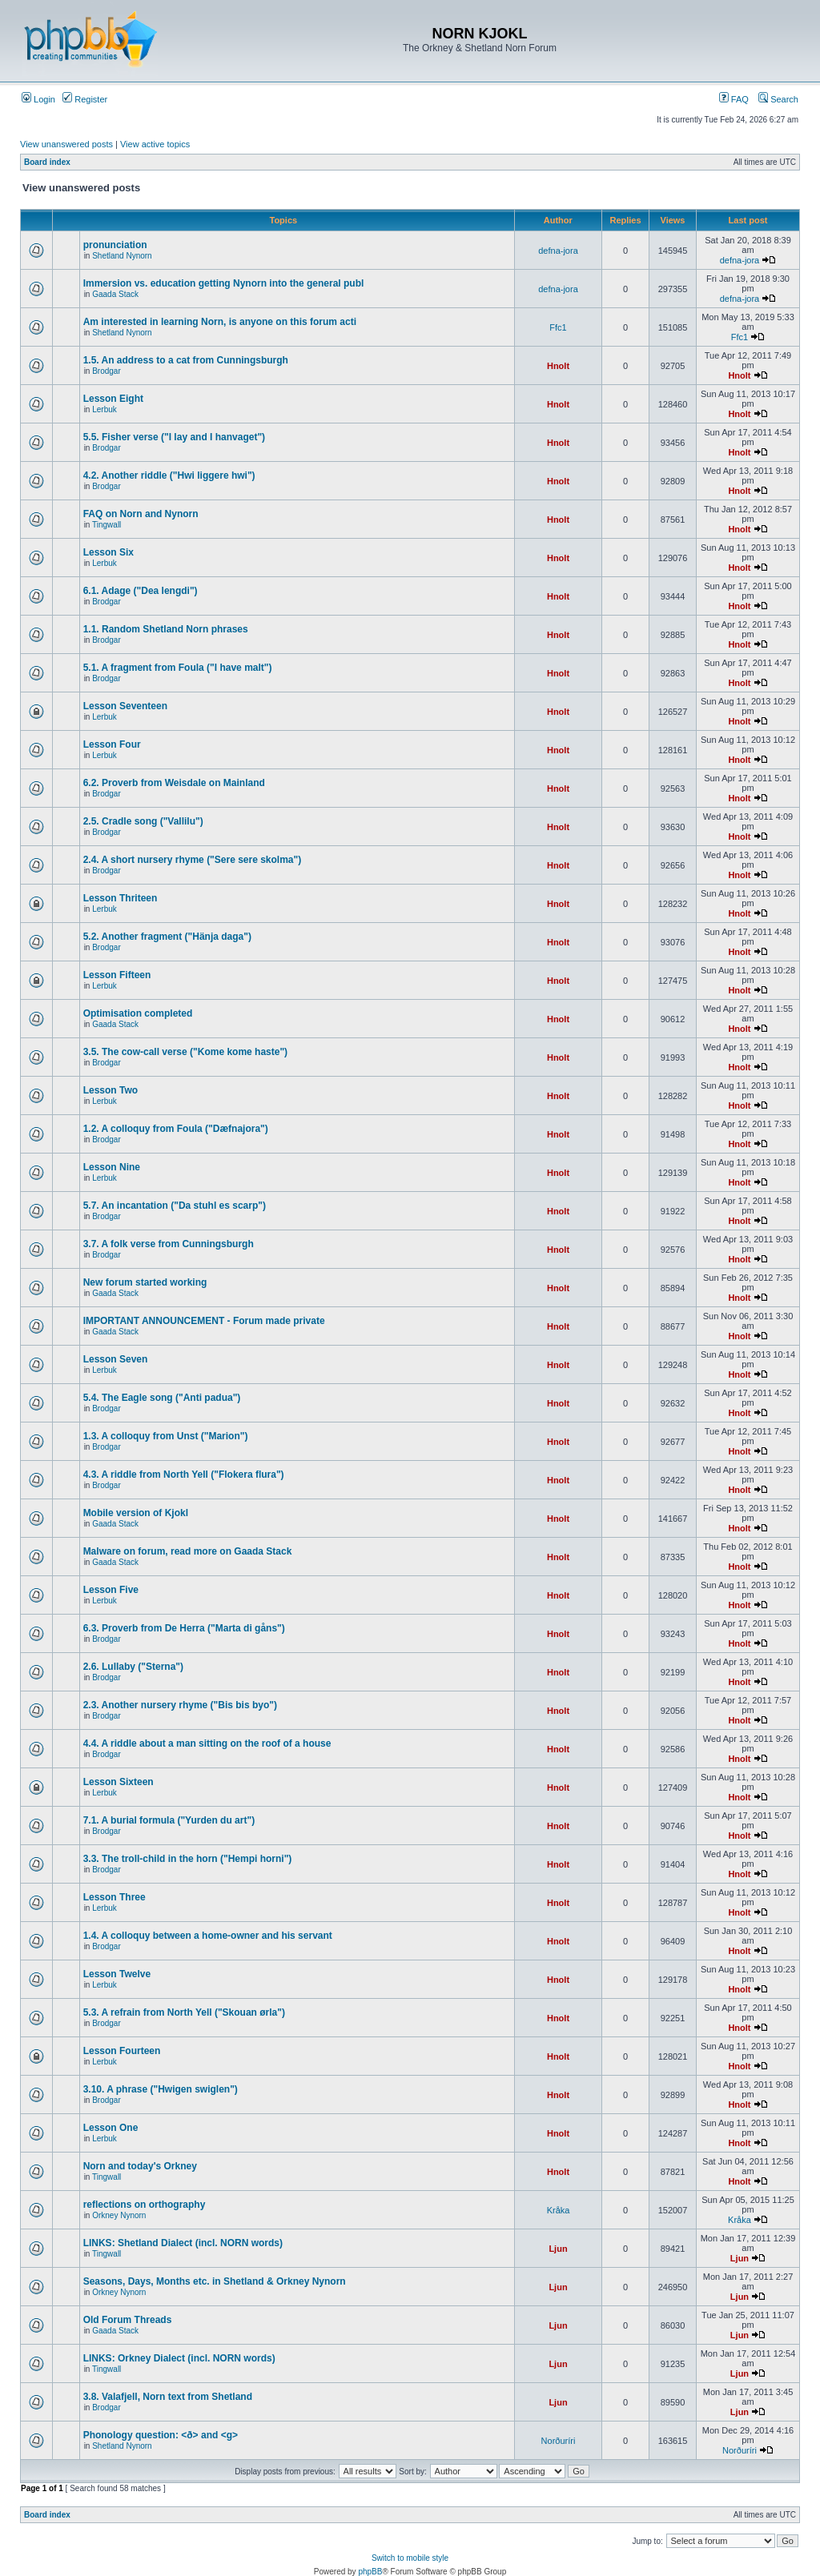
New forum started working (145, 1282)
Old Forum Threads (127, 2319)
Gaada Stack (115, 294)
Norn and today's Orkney (140, 2166)
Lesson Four (112, 744)
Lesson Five (111, 1589)
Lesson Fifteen (117, 975)
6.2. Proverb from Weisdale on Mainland (174, 782)
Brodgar (106, 371)
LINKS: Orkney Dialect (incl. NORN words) (179, 2358)
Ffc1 (557, 327)
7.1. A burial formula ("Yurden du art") (169, 1820)
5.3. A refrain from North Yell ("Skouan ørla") (184, 2012)
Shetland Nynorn (122, 255)
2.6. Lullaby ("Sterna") (133, 1666)
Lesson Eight (113, 398)
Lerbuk (104, 409)
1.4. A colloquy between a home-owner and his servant (207, 1935)
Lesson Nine (111, 1167)
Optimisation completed (138, 1013)
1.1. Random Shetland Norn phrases (165, 629)
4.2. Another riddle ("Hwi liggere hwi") (169, 475)
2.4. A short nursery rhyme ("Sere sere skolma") (192, 859)
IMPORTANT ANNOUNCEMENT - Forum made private (204, 1320)
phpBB (370, 2571)
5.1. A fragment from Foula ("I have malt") (177, 667)
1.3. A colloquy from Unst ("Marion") (165, 1436)
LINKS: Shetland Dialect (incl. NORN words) (183, 2243)
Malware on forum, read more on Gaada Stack (187, 1551)
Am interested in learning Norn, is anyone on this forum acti (219, 321)
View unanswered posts (66, 144)
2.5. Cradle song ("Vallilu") (143, 821)
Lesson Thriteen (120, 898)
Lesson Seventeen (125, 706)
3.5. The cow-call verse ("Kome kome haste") (185, 1051)
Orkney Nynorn (119, 2215)
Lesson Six (108, 552)
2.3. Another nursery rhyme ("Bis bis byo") (180, 1705)
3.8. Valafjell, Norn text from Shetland (167, 2396)
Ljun (558, 2248)
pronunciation (115, 245)
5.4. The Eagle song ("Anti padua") (162, 1397)
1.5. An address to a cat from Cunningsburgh (185, 360)
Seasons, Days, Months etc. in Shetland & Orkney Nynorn (214, 2281)
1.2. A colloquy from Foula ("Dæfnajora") (175, 1128)
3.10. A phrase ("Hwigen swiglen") (160, 2089)
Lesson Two (110, 1090)
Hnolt (558, 366)
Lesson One (111, 2127)
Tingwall (106, 524)
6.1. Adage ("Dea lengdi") (140, 590)
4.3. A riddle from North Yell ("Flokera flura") (183, 1474)
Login (38, 99)
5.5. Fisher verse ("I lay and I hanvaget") (174, 437)
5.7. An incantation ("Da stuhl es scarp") (174, 1205)
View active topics (155, 144)
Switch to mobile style (410, 2558)
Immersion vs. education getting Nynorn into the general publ (223, 283)
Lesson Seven (115, 1359)
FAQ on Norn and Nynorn (141, 514)
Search (778, 99)
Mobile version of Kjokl (135, 1513)
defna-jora (558, 250)
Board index (47, 162)
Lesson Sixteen (118, 1782)
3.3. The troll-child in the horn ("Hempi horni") (187, 1858)
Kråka (558, 2210)
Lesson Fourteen (122, 2050)
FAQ (734, 99)
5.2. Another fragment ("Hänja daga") (167, 936)
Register (84, 99)
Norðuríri (558, 2441)
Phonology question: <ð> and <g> (160, 2435)
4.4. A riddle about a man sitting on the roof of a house (207, 1743)
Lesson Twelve (117, 1974)
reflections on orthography (144, 2204)
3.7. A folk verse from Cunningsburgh (168, 1244)
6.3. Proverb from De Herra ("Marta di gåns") (184, 1628)
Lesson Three (114, 1897)
